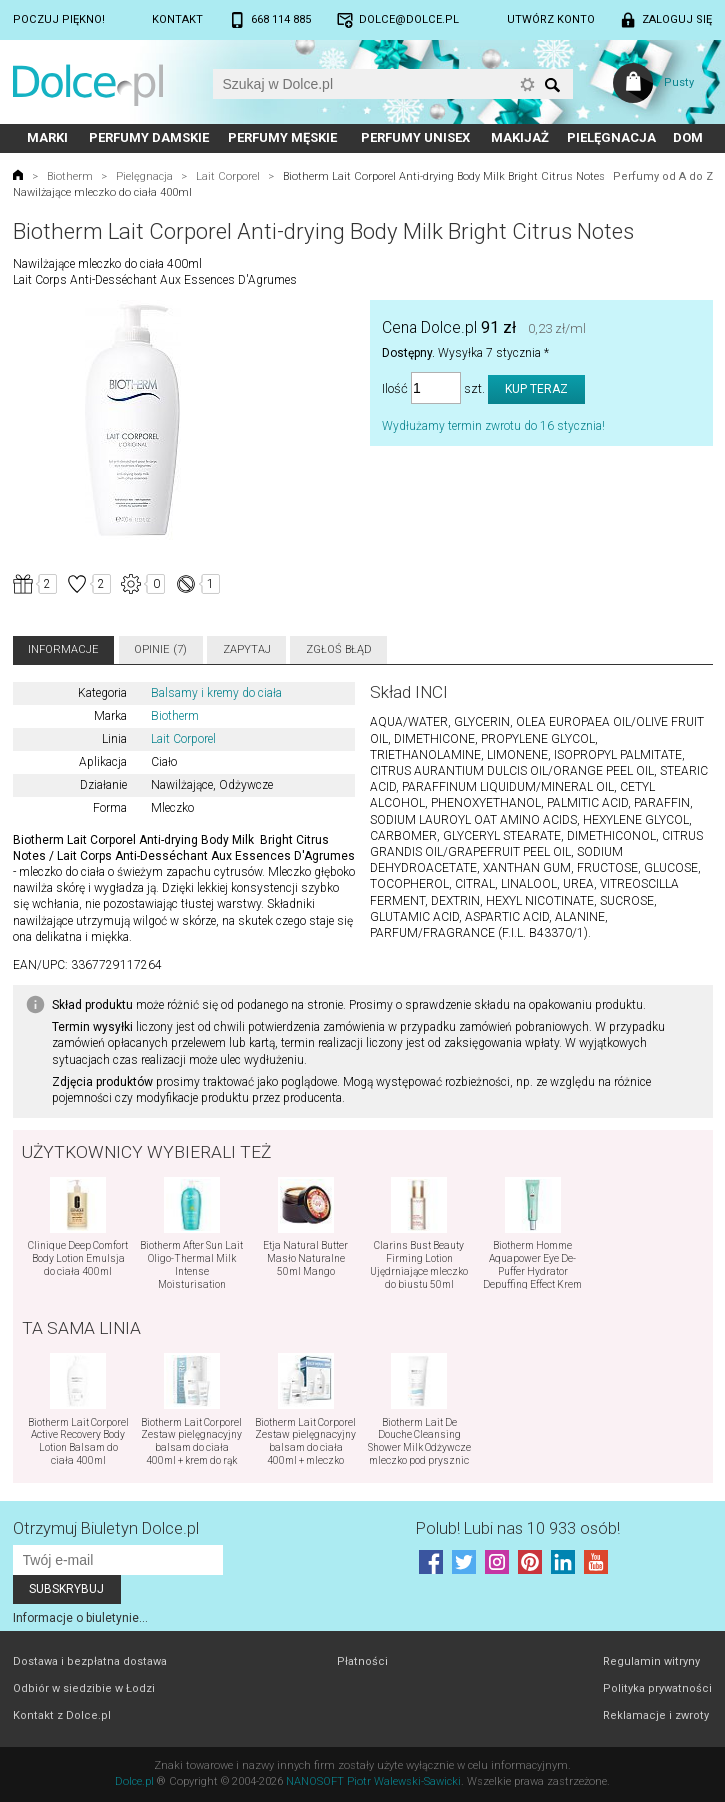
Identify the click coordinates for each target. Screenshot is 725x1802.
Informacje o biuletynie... (80, 1618)
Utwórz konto (551, 19)
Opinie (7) (160, 649)
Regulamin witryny (651, 1661)
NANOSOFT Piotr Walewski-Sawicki (373, 1781)
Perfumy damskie (149, 137)
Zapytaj (247, 649)
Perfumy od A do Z (663, 176)
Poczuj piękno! (59, 19)
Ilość (395, 388)
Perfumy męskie (282, 137)
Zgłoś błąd (339, 649)
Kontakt (177, 19)
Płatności (362, 1661)
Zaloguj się (677, 19)
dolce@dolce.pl (409, 19)
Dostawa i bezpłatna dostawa (90, 1661)
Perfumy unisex (415, 137)
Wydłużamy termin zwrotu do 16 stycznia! (493, 426)
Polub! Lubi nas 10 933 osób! (518, 1528)
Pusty (679, 82)
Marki (47, 137)
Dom (688, 137)
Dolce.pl (134, 1781)
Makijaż (520, 137)
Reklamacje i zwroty (656, 1715)
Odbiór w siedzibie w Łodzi (84, 1688)
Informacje (63, 649)
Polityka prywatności (657, 1688)
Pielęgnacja (611, 137)
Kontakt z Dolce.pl (62, 1715)
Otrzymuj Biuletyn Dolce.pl (106, 1528)
